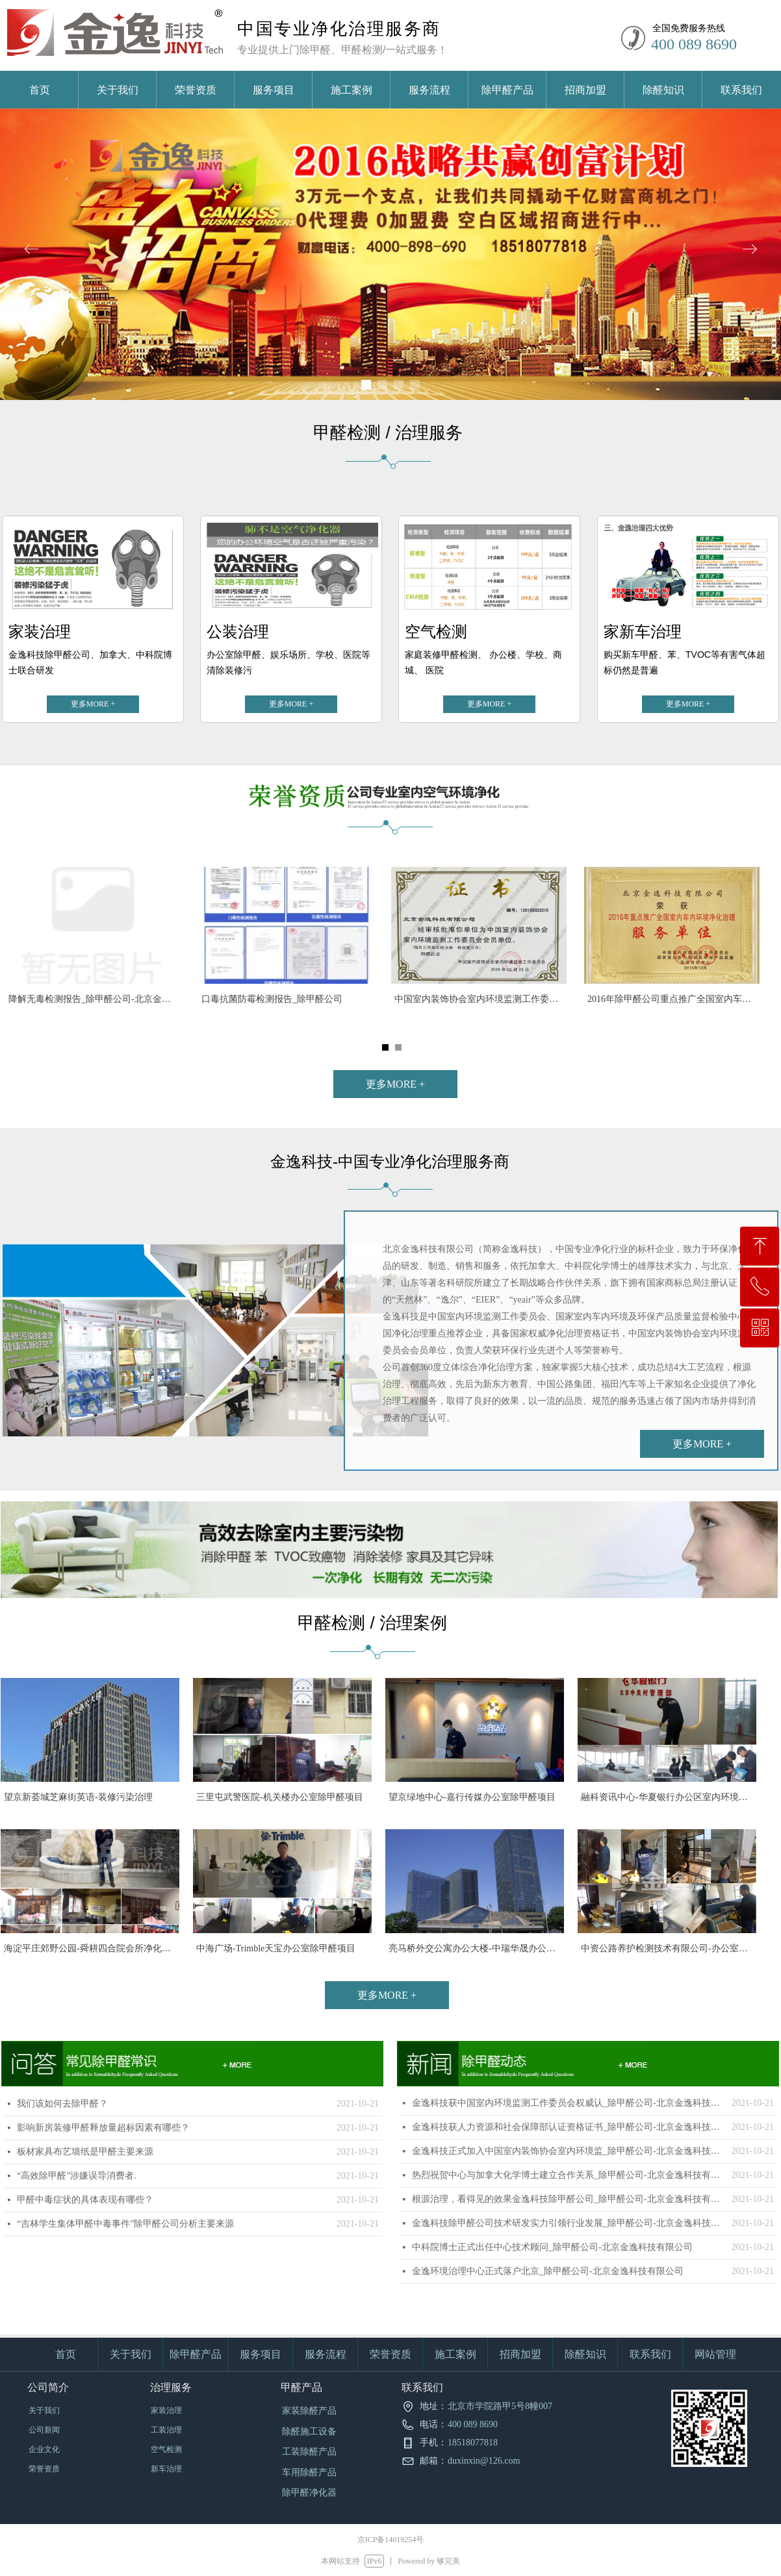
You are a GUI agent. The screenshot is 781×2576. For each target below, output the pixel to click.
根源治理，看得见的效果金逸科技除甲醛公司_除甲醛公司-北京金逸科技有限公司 (568, 2199)
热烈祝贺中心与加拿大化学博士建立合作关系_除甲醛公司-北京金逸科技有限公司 (568, 2175)
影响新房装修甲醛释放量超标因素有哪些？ (103, 2127)
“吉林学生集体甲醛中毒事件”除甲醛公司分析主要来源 (125, 2224)
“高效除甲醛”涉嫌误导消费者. (76, 2176)
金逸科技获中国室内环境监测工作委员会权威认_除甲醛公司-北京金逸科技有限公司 (568, 2103)
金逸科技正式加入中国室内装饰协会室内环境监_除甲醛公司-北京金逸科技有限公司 (568, 2151)
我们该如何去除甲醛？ (62, 2103)
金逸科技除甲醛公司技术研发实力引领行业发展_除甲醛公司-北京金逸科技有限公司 (568, 2223)
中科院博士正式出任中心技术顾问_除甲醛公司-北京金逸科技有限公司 (552, 2247)
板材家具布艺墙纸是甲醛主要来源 (85, 2152)
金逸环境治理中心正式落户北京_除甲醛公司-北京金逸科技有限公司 (548, 2271)
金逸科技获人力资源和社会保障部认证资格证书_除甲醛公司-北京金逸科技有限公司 (568, 2127)
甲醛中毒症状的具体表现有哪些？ (85, 2200)
